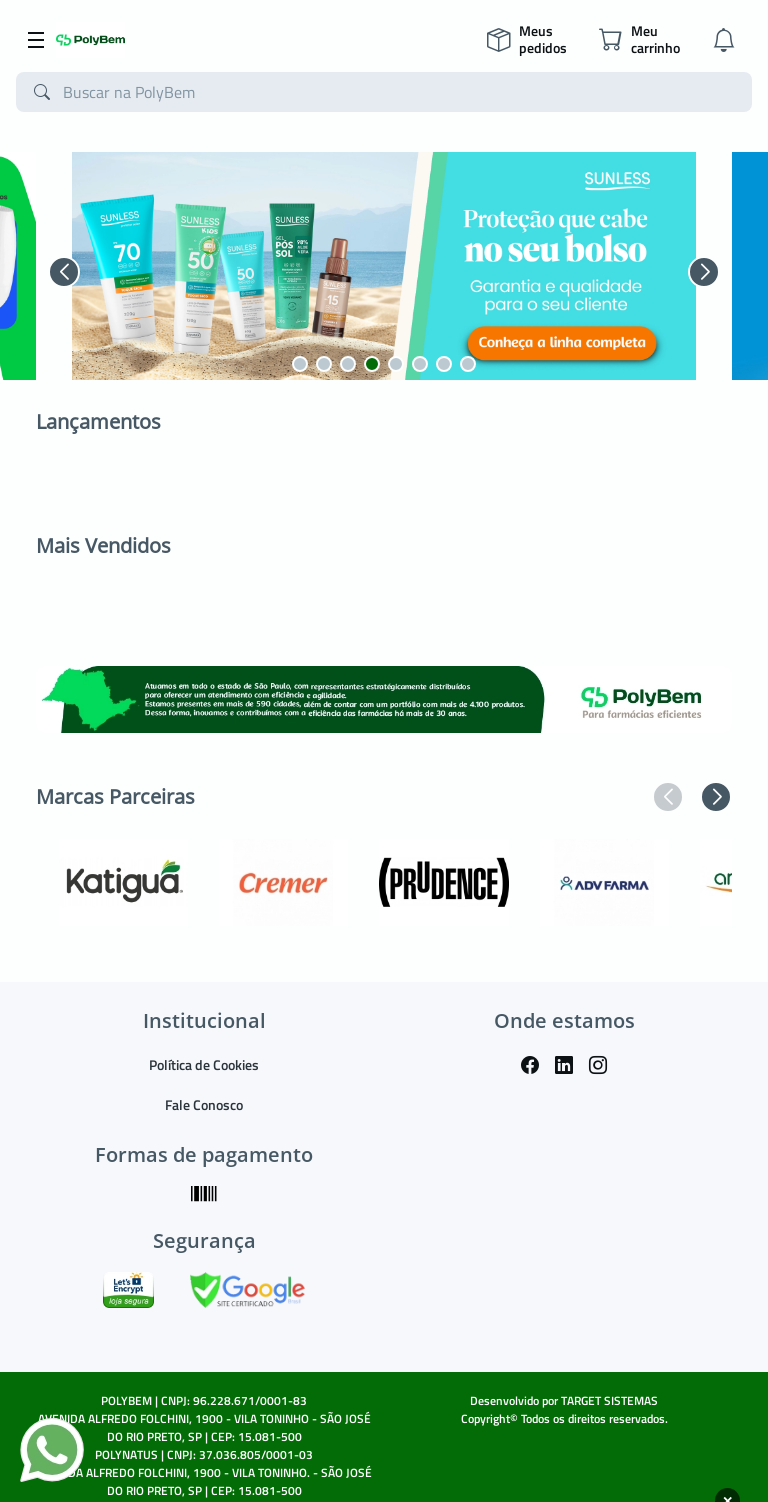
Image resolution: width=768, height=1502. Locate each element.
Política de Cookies (204, 1064)
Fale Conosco (204, 1104)
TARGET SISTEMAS (609, 1400)
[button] (64, 272)
